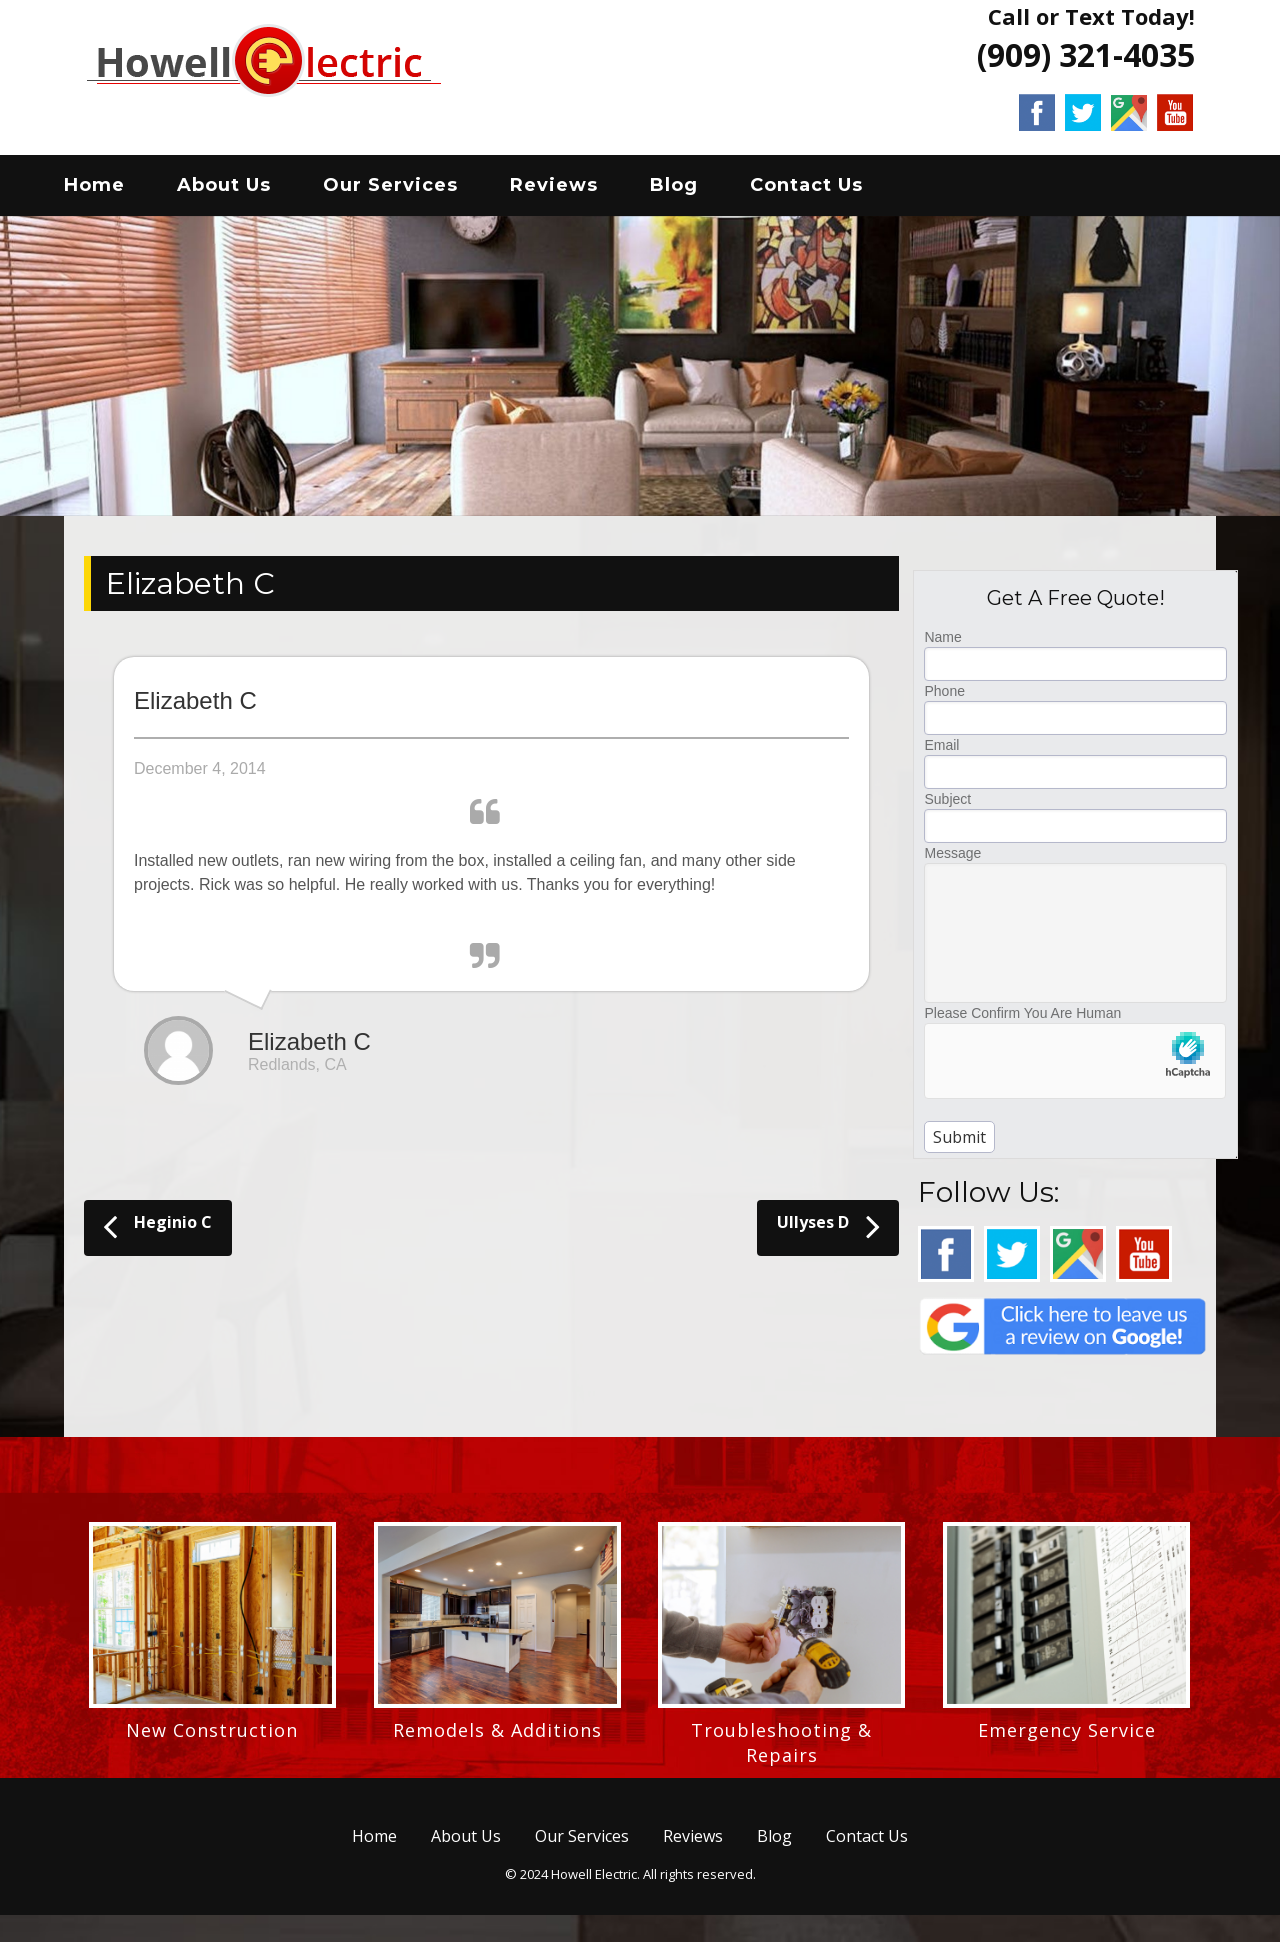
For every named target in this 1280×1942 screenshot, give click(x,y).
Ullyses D (828, 1233)
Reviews (576, 189)
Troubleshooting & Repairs (781, 1749)
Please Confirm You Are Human (1022, 1020)
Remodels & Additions (497, 1737)
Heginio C (157, 1233)
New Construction (212, 1737)
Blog (696, 189)
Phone (944, 698)
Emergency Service (1067, 1737)
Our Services (412, 189)
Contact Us (828, 189)
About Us (246, 189)
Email (941, 752)
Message (952, 860)
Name (942, 644)
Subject (947, 806)
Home (116, 189)
